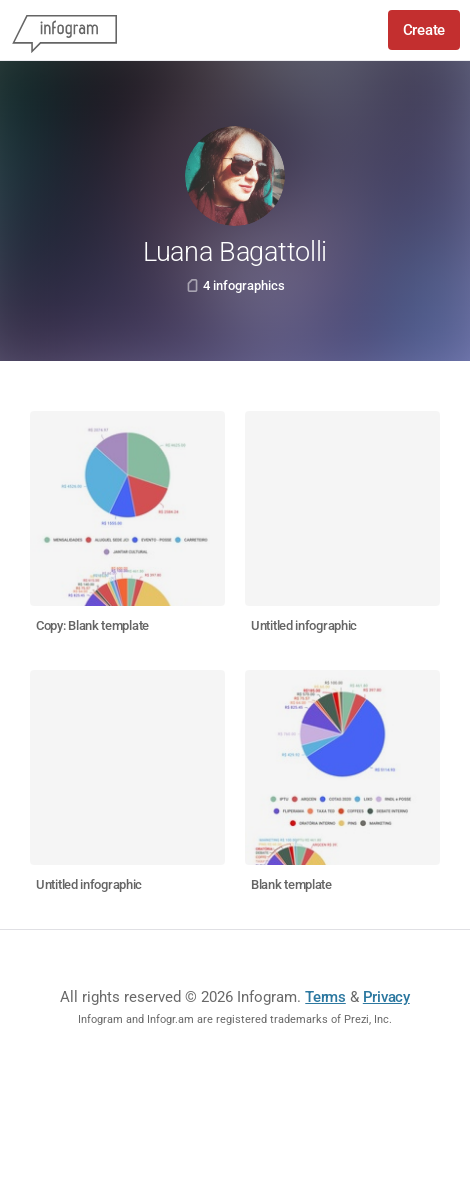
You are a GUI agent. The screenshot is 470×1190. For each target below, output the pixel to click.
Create (424, 30)
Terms (325, 997)
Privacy (386, 997)
